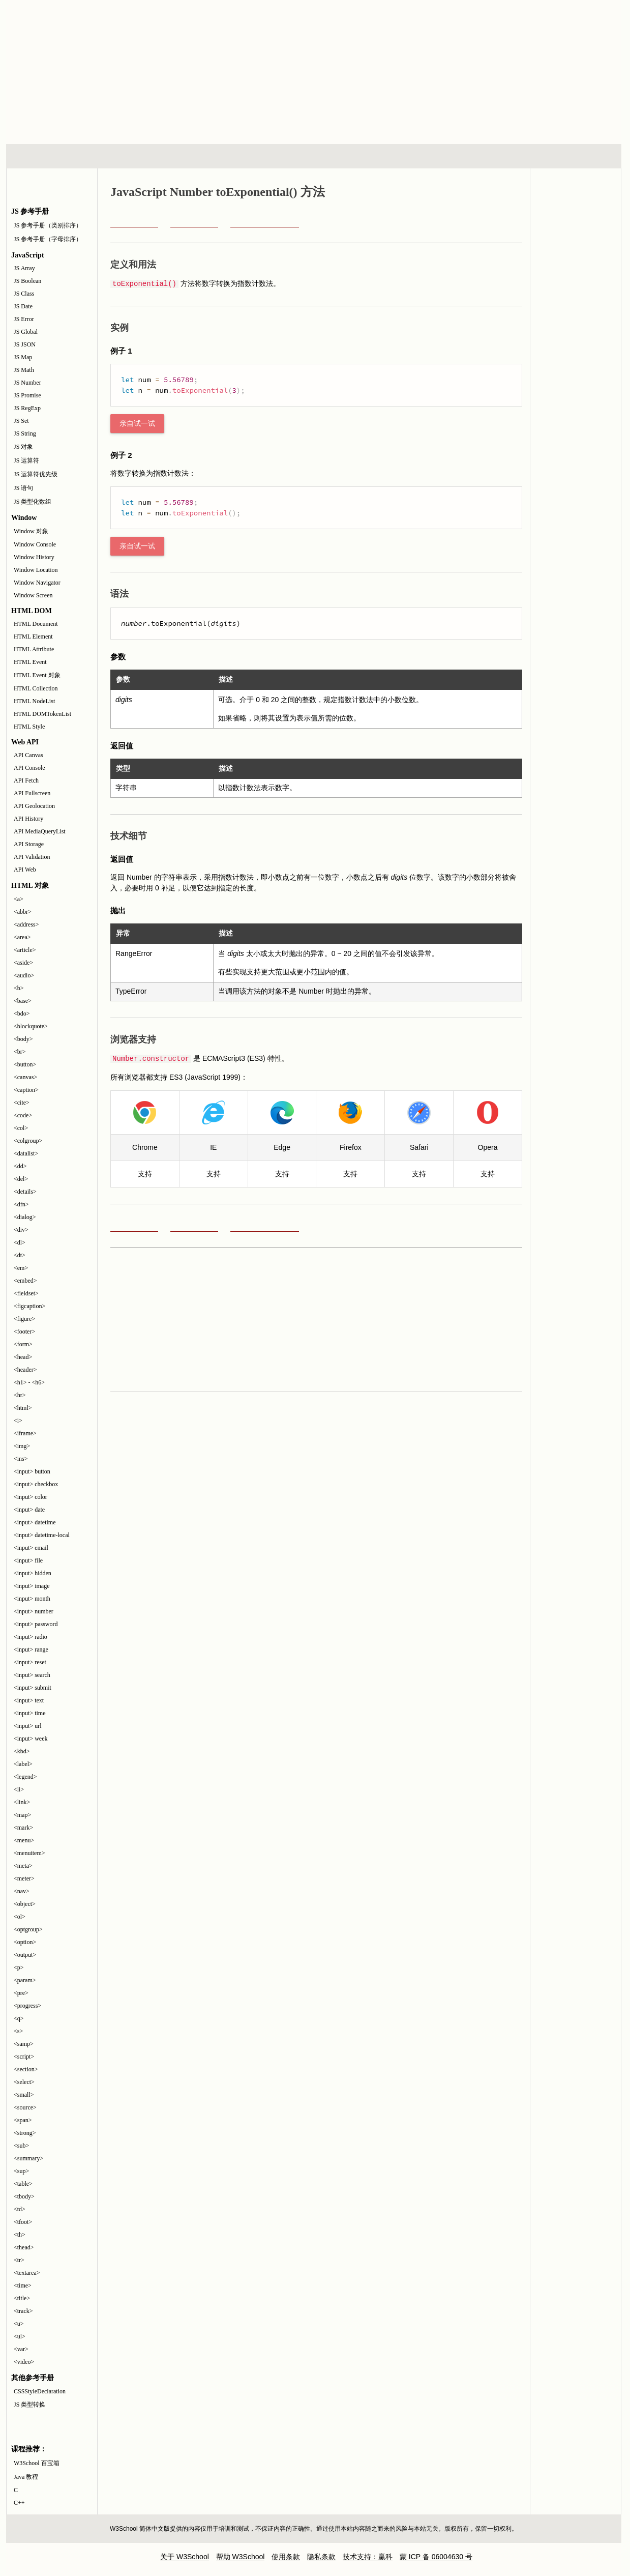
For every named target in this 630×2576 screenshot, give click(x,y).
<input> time (30, 1713)
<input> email (31, 1547)
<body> (23, 1039)
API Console (29, 767)
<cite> (21, 1102)
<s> (18, 2031)
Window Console (35, 544)
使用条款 (286, 2557)
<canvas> (25, 1077)
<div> (21, 1229)
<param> (25, 1980)
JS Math (24, 369)
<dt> (19, 1255)
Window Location (36, 569)
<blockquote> (31, 1026)
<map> (22, 1814)
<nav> (21, 1891)
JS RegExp (27, 408)
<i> (18, 1420)
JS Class (24, 293)
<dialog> (25, 1217)
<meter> (24, 1878)
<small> (24, 2094)
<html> (23, 1407)
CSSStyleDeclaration (40, 2391)
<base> (23, 1000)
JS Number (27, 382)
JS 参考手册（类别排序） (48, 225)
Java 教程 (26, 2476)
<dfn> (21, 1204)
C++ (19, 2502)
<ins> (21, 1458)
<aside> (23, 962)
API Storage (29, 844)
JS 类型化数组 (32, 501)
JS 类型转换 (29, 2404)
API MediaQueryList (40, 831)
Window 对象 (31, 531)
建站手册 (485, 156)
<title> (22, 2298)
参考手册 (578, 156)
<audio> (24, 975)
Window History (34, 557)
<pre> (21, 1992)
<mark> (23, 1827)
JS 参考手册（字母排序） (48, 239)
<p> (19, 1967)
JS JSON (25, 344)
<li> (19, 1789)
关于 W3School (184, 2557)
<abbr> (23, 911)
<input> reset (30, 1662)
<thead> (24, 2247)
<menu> (24, 1840)
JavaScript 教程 (575, 341)
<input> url (28, 1725)
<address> (26, 924)
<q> (19, 2018)
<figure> (24, 1318)
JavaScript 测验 (575, 302)
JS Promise (27, 395)
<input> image (32, 1585)
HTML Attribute (34, 649)
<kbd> (22, 1751)
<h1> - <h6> (29, 1382)
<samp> (24, 2043)
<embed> (25, 1280)
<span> (23, 2120)
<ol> (19, 1916)
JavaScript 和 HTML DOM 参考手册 (575, 225)
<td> (19, 2209)
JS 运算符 (26, 460)
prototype (134, 221)
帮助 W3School (240, 2557)
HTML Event (30, 661)
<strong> (25, 2132)
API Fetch (26, 780)
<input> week (31, 1738)
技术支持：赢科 (368, 2557)
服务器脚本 (232, 156)
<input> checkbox (36, 1484)
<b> (19, 988)
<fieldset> (26, 1293)
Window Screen (33, 595)
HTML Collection (36, 688)
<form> (23, 1344)
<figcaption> (29, 1306)
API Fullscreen (32, 793)
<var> (21, 2349)
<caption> (26, 1089)
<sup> (21, 2171)
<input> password (36, 1624)
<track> (23, 2310)
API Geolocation (34, 805)
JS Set (21, 420)
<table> (23, 2183)
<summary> (28, 2158)
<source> (25, 2107)
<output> (25, 1954)
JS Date (23, 306)
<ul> (19, 2336)
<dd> (20, 1166)
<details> (25, 1191)
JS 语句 (23, 487)
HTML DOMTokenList (42, 713)
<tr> (19, 2260)
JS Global (26, 331)
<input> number (33, 1611)
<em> (21, 1267)
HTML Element (33, 636)
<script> (24, 2056)
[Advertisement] (348, 71)
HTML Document (36, 623)
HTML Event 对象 (37, 675)
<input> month (32, 1598)
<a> (18, 899)
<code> (23, 1115)
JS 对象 (23, 446)
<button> (25, 1064)
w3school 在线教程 (100, 23)
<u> (19, 2323)
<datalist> (26, 1153)
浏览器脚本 (139, 156)
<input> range (31, 1649)
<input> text (29, 1700)
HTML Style (29, 726)
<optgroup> (28, 1929)
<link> (22, 1802)
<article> (25, 949)
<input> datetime (35, 1522)
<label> (23, 1764)
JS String (25, 433)
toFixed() (194, 221)
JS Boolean (27, 280)
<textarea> (27, 2272)
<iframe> (25, 1433)
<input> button (32, 1471)
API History (28, 818)
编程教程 (327, 156)
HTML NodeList (34, 701)
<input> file (28, 1560)
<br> (20, 1051)
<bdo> (22, 1013)
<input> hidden (32, 1573)
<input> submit (32, 1687)
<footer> (24, 1331)
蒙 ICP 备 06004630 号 (436, 2557)
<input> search (32, 1674)
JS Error (24, 319)
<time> (23, 2285)
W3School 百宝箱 (36, 2463)
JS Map (23, 357)
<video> (24, 2361)
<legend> (25, 1776)
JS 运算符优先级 (35, 474)
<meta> (23, 1865)
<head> (23, 1357)
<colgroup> (28, 1140)
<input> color (30, 1496)
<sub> (21, 2145)
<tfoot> (23, 2221)
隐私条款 (321, 2557)
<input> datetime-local (42, 1535)
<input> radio (30, 1636)
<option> (25, 1942)
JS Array (24, 268)
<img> (22, 1446)
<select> (24, 2082)
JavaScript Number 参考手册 (264, 221)
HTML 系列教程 (48, 156)
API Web (25, 869)
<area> (22, 937)
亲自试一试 (137, 423)
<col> (21, 1128)
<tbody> (24, 2196)
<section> (26, 2069)
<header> (25, 1369)
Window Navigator (37, 582)
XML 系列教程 (406, 156)
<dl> (19, 1242)
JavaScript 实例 (575, 263)
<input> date (29, 1509)
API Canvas (28, 755)
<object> (25, 1903)
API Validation (32, 856)
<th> (19, 2234)
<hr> (20, 1395)
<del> (21, 1178)
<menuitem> (29, 1853)
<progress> (27, 2005)
